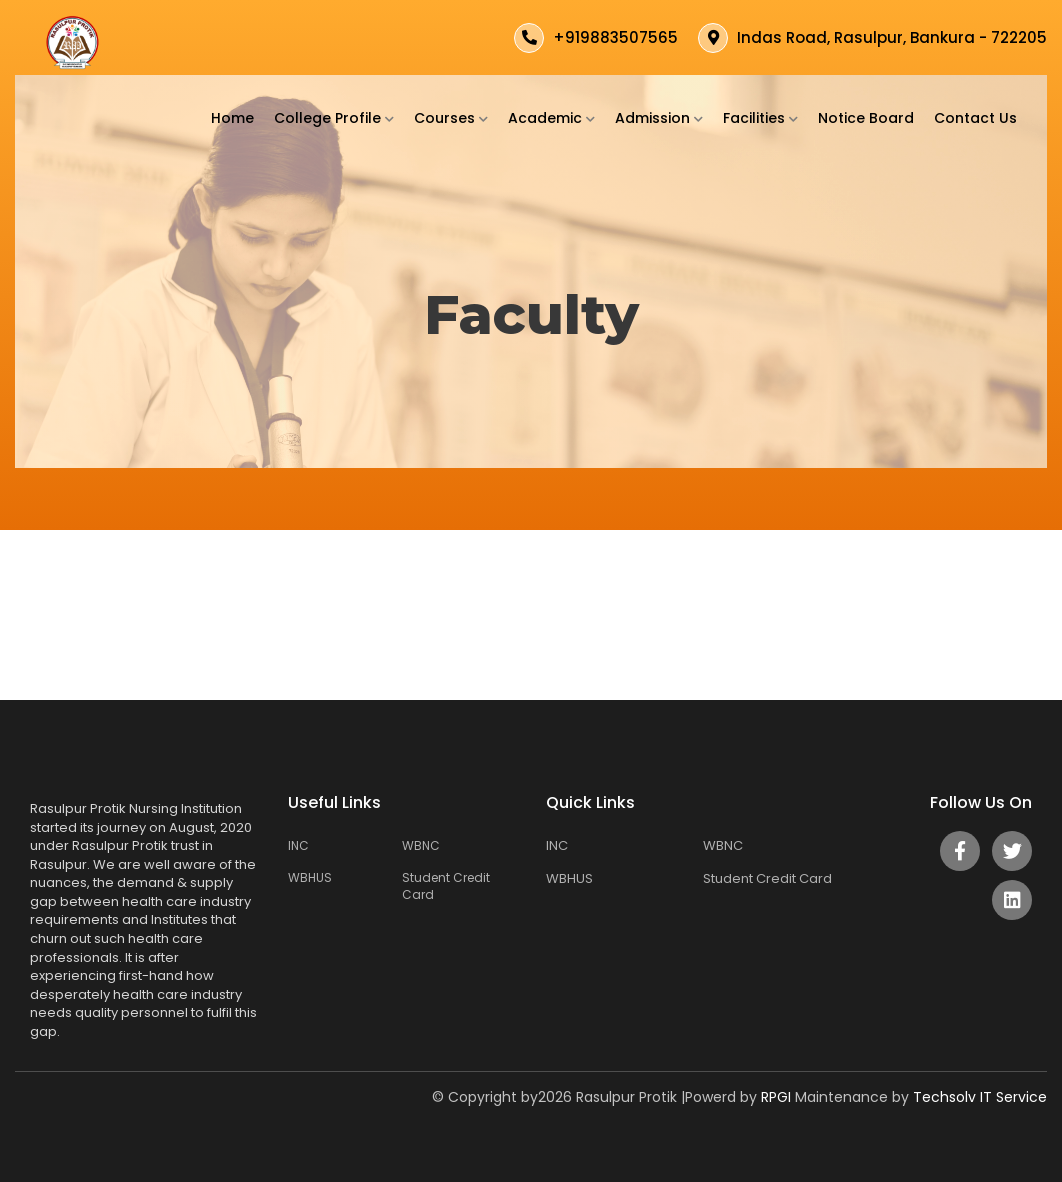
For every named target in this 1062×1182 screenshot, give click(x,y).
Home (232, 118)
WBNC (421, 845)
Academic (551, 118)
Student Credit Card (446, 886)
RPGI (778, 1097)
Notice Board (866, 118)
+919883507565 (615, 37)
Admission (659, 118)
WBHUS (310, 877)
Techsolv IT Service (980, 1097)
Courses (451, 118)
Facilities (760, 118)
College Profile (334, 118)
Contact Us (975, 118)
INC (298, 845)
